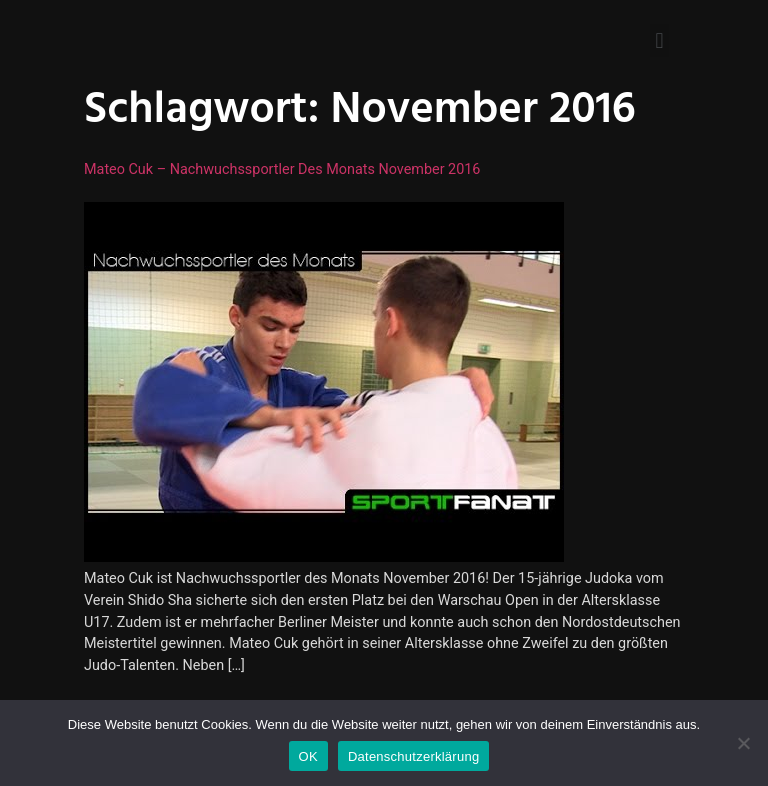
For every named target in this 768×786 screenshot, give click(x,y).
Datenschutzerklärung (413, 756)
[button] (659, 40)
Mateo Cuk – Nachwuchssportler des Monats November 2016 (282, 169)
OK (308, 756)
